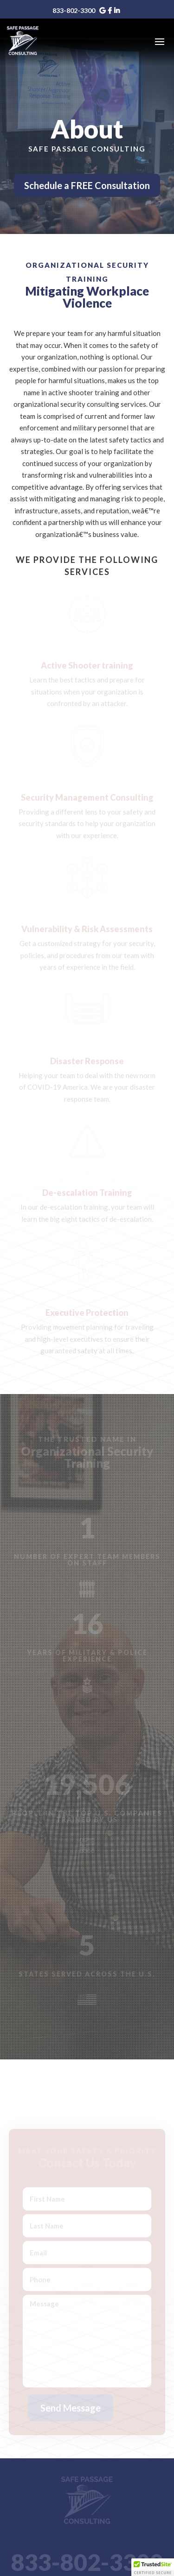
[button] (152, 2567)
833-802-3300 (73, 10)
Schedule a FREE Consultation (87, 185)
